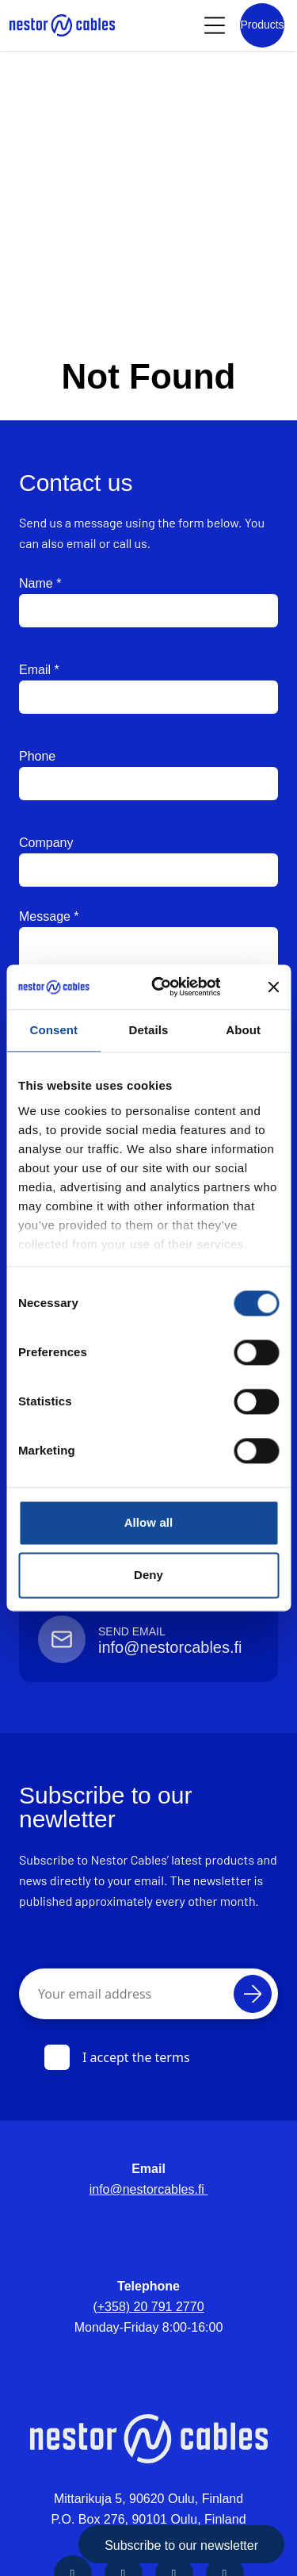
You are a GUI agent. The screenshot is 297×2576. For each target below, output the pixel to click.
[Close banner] (273, 986)
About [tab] (243, 1030)
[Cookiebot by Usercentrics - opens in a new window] (177, 986)
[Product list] (262, 25)
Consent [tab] (53, 1030)
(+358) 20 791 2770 (148, 2306)
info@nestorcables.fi (148, 2189)
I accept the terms (117, 2057)
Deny (148, 1574)
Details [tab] (149, 1030)
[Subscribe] (253, 1994)
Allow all (148, 1522)
